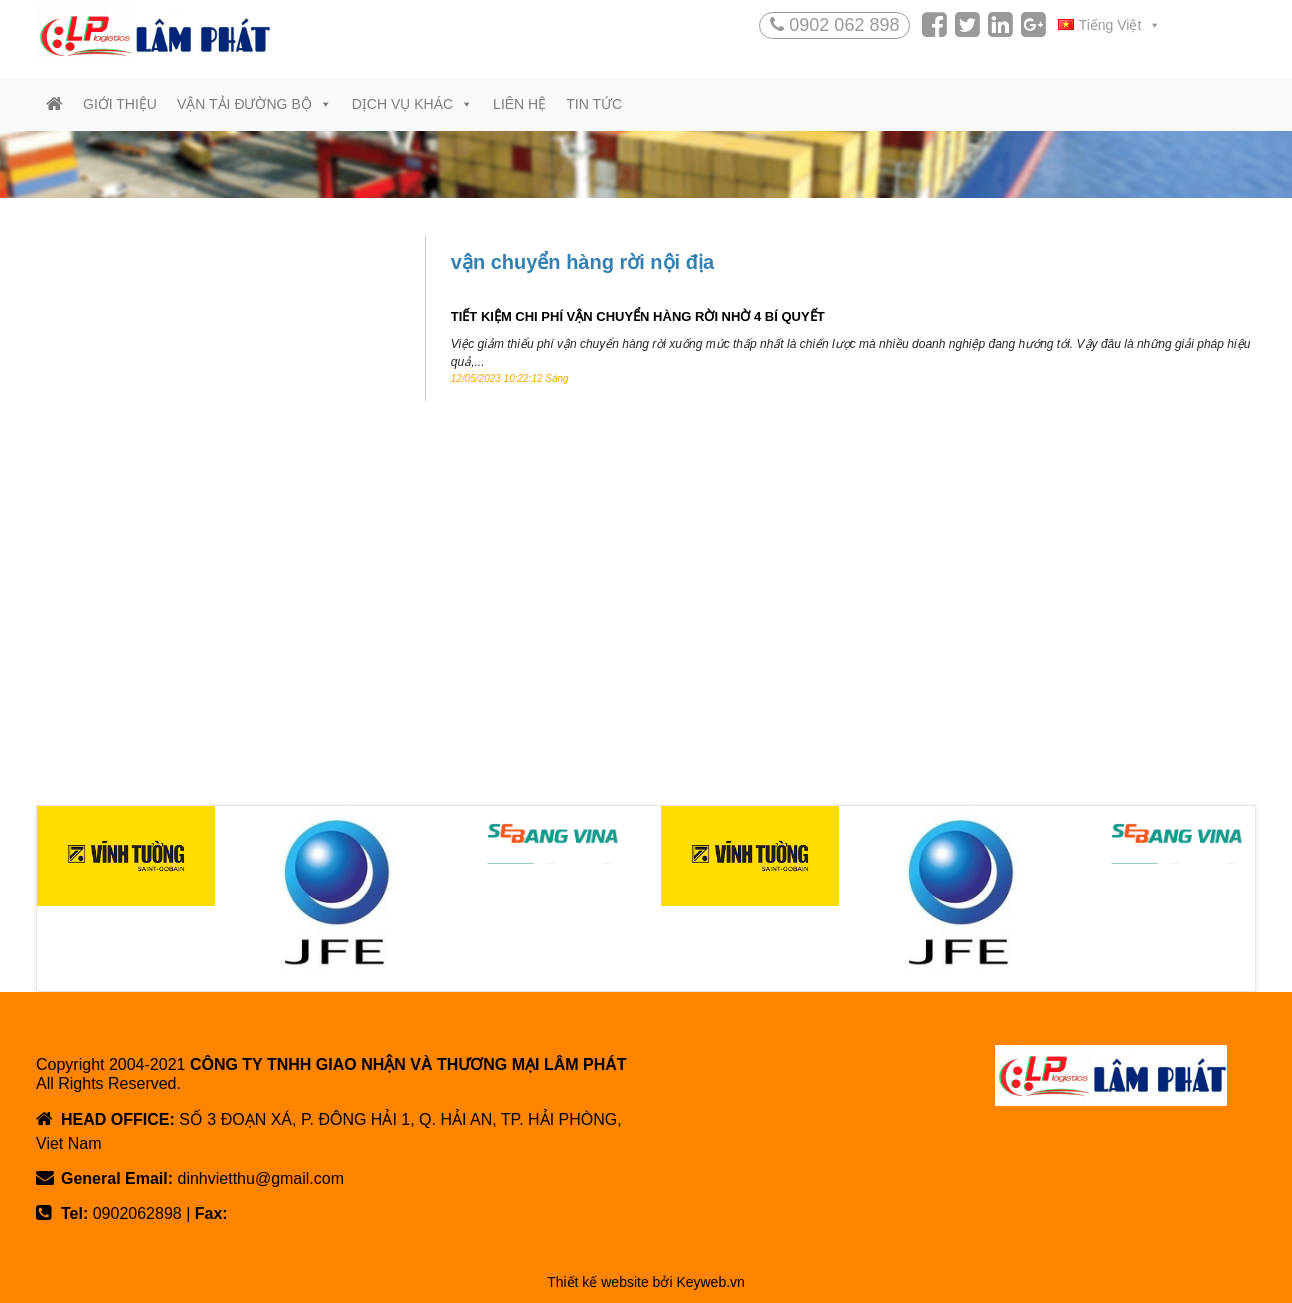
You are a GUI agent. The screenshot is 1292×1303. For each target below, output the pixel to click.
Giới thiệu (120, 104)
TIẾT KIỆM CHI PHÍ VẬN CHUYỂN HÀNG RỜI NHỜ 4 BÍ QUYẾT (638, 316)
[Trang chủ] (54, 104)
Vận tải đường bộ (254, 104)
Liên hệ (519, 104)
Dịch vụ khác (412, 104)
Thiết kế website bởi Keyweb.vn (646, 1282)
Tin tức (594, 104)
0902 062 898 (834, 25)
